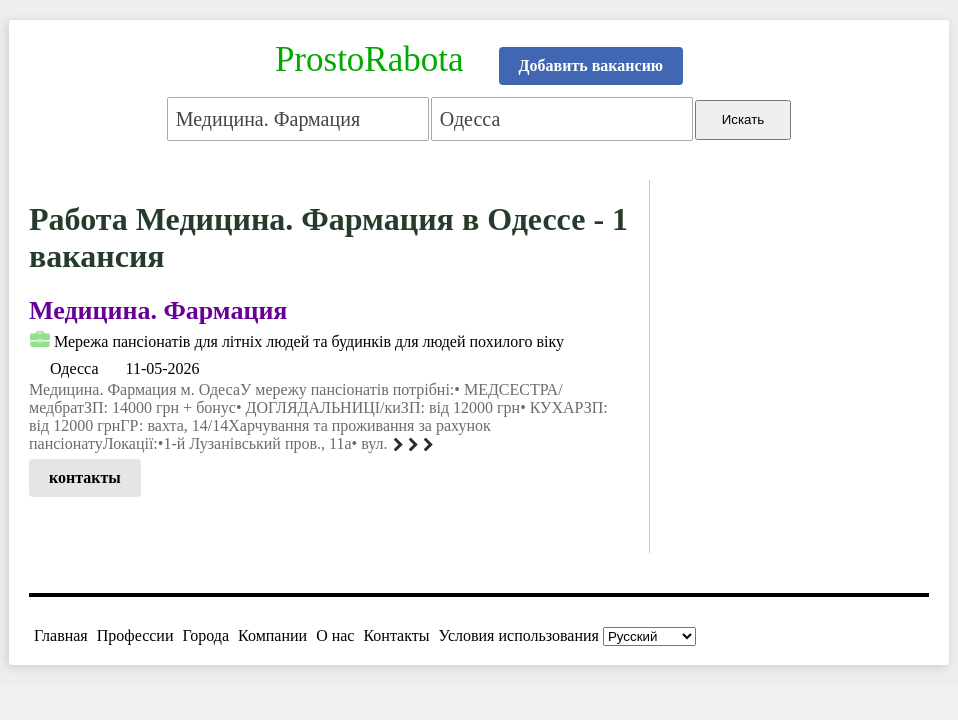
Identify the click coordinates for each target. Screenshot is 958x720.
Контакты (396, 635)
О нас (335, 635)
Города (205, 635)
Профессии (135, 635)
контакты (85, 477)
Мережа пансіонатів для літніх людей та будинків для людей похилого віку (309, 341)
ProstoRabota (369, 59)
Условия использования (519, 635)
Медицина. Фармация (158, 310)
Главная (61, 635)
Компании (272, 635)
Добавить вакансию (591, 65)
